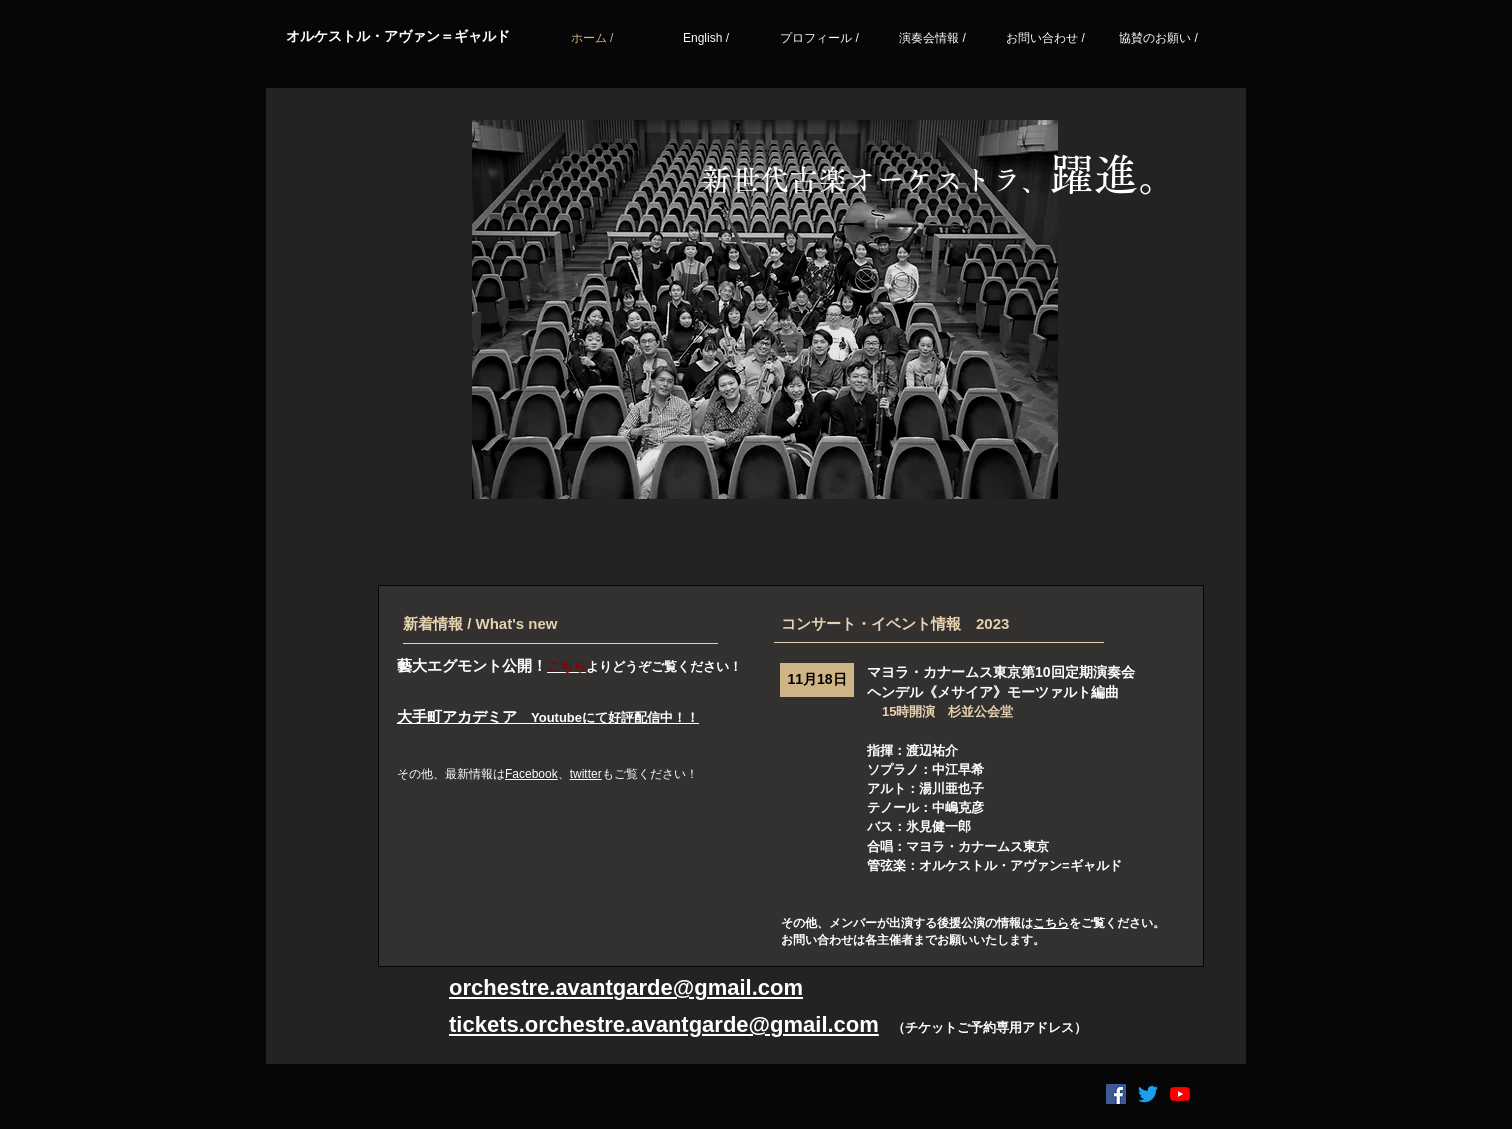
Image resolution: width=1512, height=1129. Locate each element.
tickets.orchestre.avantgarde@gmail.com (664, 1024)
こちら (1051, 923)
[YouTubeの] (1180, 1094)
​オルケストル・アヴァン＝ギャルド (398, 36)
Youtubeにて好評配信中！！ (615, 717)
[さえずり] (1148, 1094)
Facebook (531, 774)
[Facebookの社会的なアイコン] (1116, 1094)
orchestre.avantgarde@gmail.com (626, 987)
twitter (586, 774)
